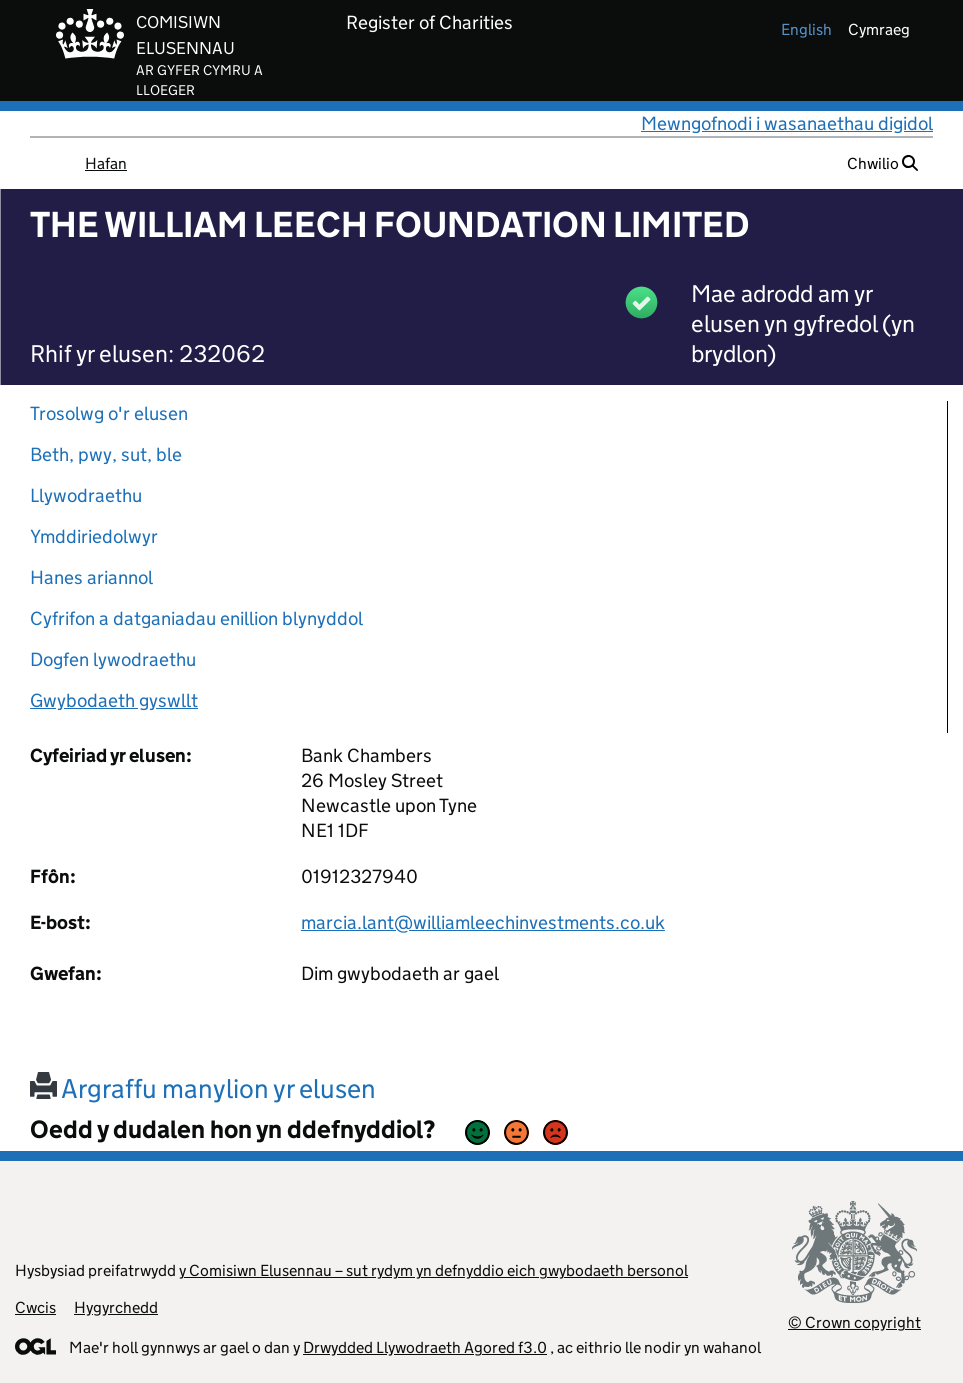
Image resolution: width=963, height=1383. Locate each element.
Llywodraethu (86, 495)
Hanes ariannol (91, 577)
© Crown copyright (854, 1322)
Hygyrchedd (116, 1307)
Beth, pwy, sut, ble (106, 454)
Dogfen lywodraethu (113, 659)
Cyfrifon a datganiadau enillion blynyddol (196, 618)
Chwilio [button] (882, 163)
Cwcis (35, 1307)
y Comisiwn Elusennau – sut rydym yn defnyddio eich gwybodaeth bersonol (433, 1270)
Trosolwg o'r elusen (109, 413)
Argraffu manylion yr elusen (203, 1088)
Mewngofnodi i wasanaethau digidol (787, 123)
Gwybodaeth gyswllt (114, 700)
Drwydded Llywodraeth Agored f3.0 (425, 1347)
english (806, 29)
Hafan (106, 163)
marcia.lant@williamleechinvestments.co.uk (483, 922)
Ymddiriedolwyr (94, 536)
